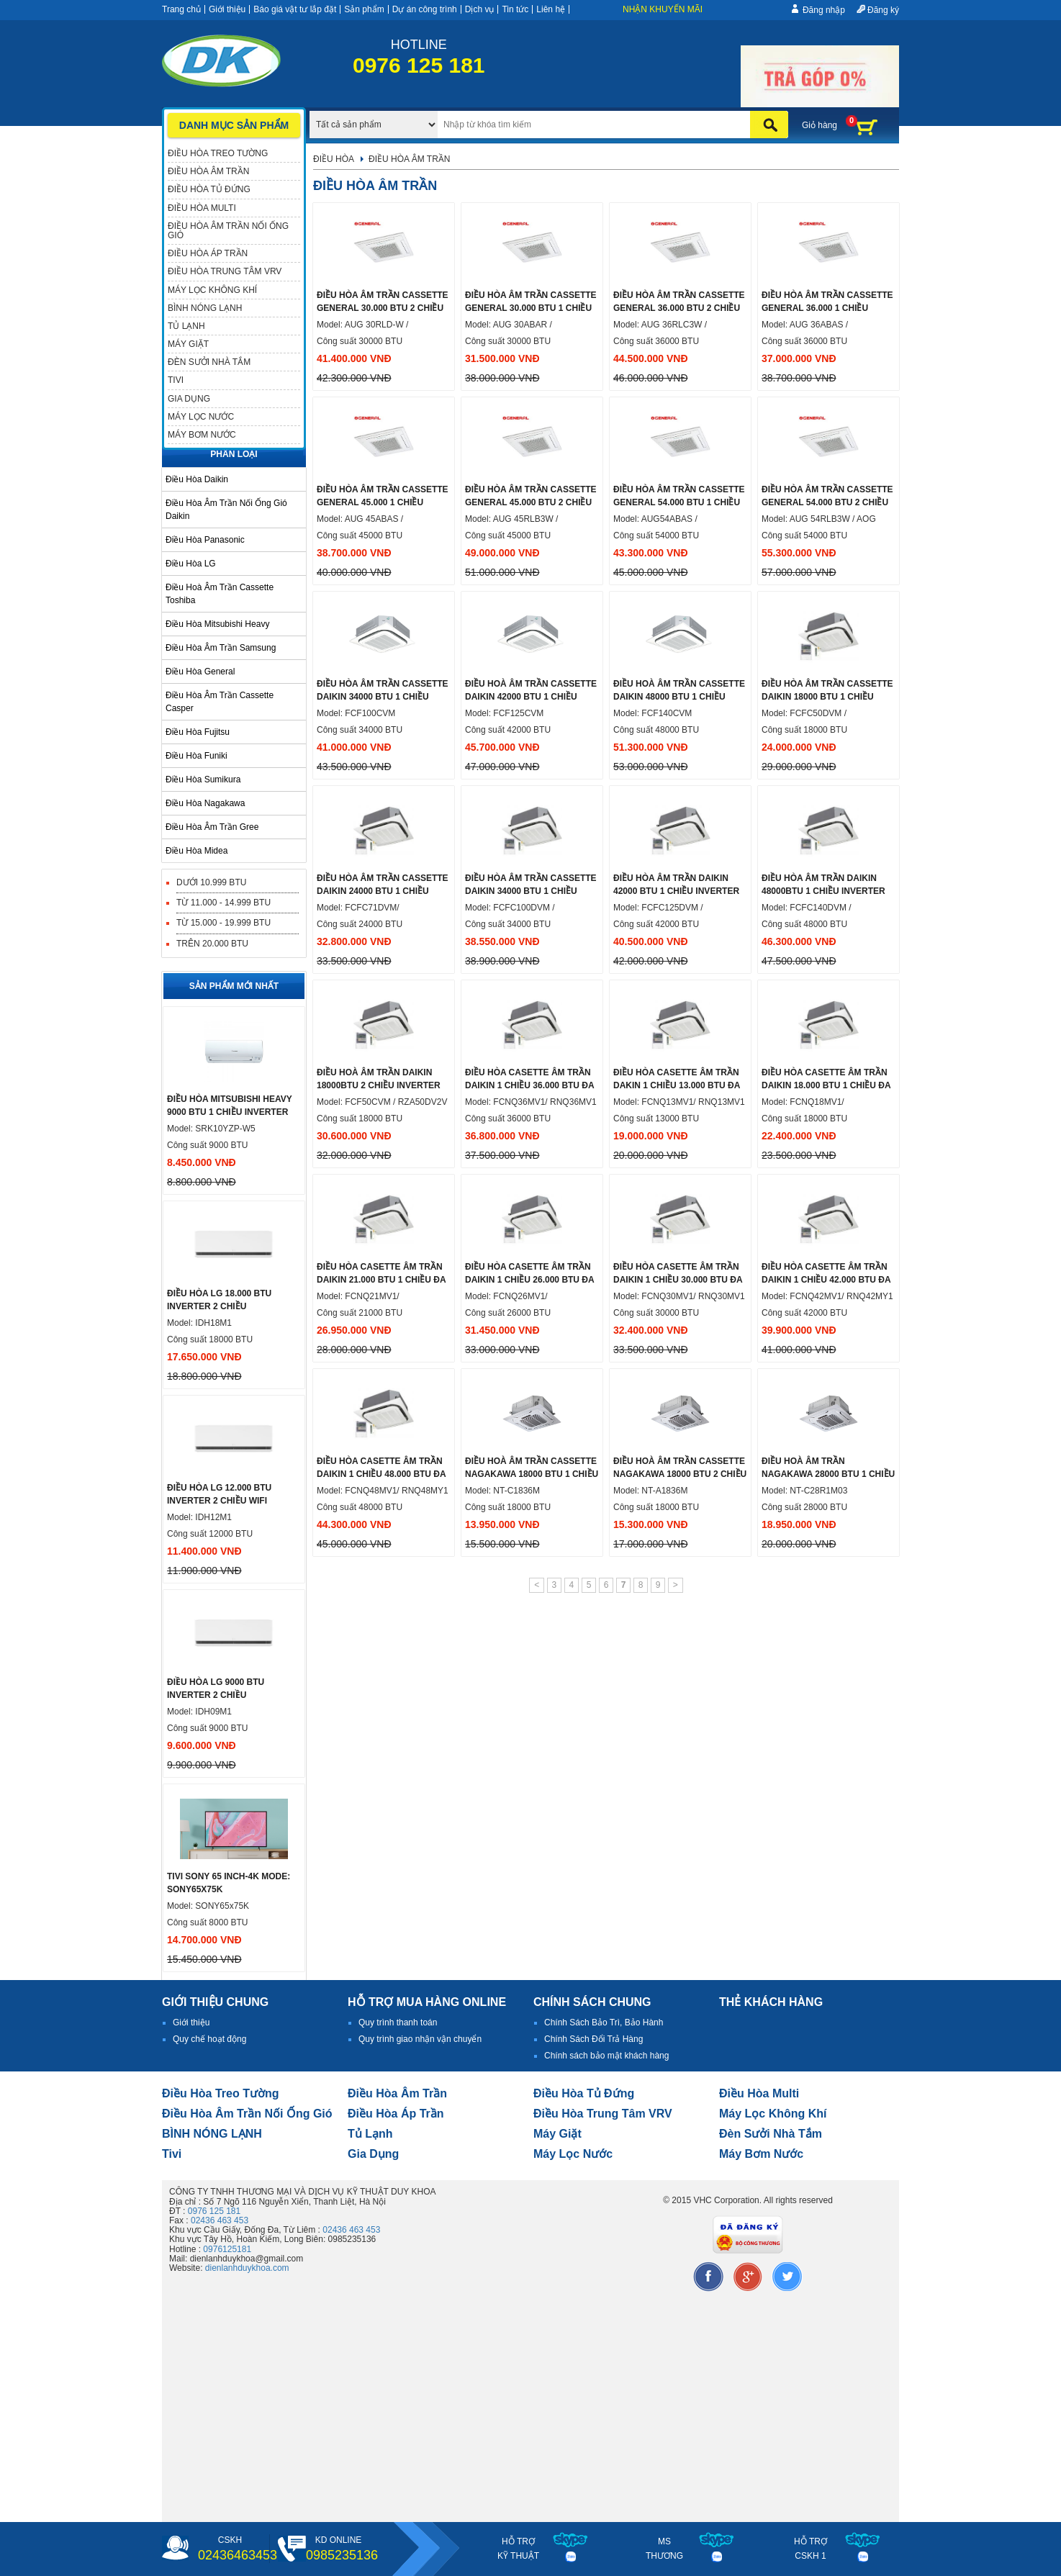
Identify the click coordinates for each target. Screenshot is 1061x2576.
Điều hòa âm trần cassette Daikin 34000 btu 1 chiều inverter (531, 891)
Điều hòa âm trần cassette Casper (220, 701)
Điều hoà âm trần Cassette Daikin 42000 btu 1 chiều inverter (531, 697)
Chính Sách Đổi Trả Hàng (593, 2039)
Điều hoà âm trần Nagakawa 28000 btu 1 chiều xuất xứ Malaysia (828, 1474)
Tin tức (515, 9)
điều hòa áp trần (396, 2113)
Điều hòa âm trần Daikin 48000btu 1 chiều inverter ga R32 (823, 891)
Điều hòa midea (196, 851)
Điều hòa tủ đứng (583, 2093)
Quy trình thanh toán (397, 2022)
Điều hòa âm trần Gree (212, 827)
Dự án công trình (424, 9)
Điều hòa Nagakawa (205, 803)
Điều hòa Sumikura (203, 779)
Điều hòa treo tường (220, 2093)
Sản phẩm (364, 9)
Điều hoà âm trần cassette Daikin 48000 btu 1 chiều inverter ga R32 (679, 697)
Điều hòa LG (191, 564)
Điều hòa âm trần (397, 2093)
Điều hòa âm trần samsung (221, 648)
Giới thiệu (227, 9)
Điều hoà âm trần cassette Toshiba (220, 593)
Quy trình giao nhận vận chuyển (420, 2039)
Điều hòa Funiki (196, 756)
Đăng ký (883, 10)
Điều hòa (333, 159)
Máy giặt (557, 2134)
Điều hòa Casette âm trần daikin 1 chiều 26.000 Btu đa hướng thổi (529, 1280)
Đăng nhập (824, 10)
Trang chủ (181, 9)
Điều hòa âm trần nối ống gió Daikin (226, 509)
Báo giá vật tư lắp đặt (294, 9)
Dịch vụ (480, 9)
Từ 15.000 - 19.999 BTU (223, 923)
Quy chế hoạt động (209, 2039)
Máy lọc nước (573, 2154)
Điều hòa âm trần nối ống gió (247, 2113)
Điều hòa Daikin (197, 479)
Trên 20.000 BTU (212, 944)
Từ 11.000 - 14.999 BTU (223, 903)
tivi (171, 2154)
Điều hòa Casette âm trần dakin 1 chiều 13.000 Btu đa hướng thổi (676, 1085)
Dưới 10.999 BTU (211, 882)
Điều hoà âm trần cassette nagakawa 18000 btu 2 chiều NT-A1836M (679, 1474)
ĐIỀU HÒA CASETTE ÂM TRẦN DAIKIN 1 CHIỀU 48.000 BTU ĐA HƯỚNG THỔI (381, 1474)
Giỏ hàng (819, 125)
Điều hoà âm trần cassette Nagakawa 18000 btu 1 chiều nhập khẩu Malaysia (531, 1474)
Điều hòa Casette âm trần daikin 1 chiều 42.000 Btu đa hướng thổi (826, 1280)
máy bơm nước (761, 2154)
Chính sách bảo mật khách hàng (606, 2056)
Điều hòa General (200, 671)
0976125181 (227, 2249)
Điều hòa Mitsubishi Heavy (217, 624)
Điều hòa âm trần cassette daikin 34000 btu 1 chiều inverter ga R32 (382, 697)
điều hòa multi (759, 2093)
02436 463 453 (219, 2220)
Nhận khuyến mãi (663, 9)
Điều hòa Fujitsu (198, 732)
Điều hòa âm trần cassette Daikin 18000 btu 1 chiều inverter (827, 697)
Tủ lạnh (370, 2134)
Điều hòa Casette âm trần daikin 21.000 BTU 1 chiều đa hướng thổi (381, 1280)
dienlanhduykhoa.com (247, 2268)
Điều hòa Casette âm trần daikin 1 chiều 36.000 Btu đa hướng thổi (529, 1085)
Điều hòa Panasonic (205, 540)
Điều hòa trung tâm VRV (602, 2113)
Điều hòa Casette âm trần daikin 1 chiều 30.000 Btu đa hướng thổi (677, 1280)
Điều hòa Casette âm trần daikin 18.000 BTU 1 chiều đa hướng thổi (826, 1085)
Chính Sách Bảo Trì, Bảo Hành (603, 2022)
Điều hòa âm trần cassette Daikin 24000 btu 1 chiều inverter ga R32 (382, 891)
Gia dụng (373, 2154)
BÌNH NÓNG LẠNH (212, 2134)
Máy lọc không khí (773, 2113)
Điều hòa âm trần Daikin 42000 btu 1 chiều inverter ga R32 (676, 891)
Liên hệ (550, 9)
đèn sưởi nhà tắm (770, 2134)
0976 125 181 (214, 2211)
